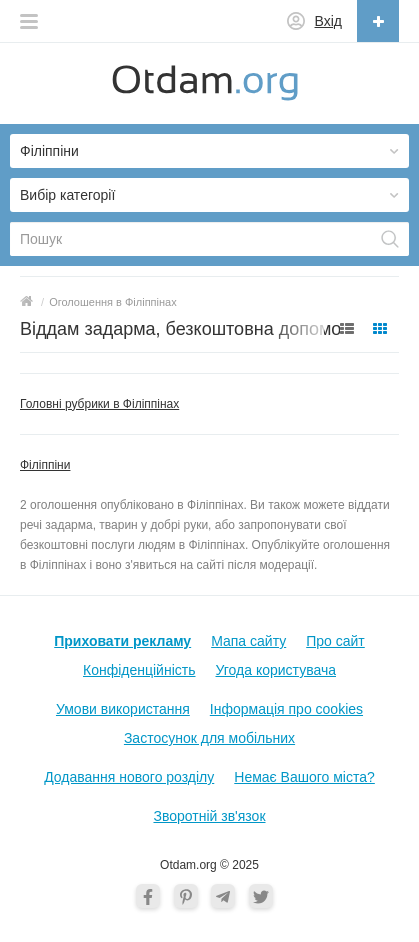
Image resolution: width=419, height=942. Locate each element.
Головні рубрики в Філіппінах (99, 404)
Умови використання (123, 709)
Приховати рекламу (122, 641)
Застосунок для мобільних (209, 738)
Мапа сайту (248, 641)
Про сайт (335, 641)
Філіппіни (45, 465)
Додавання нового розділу (129, 777)
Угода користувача (276, 670)
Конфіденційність (139, 670)
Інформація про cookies (286, 709)
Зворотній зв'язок (209, 816)
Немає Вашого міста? (304, 777)
